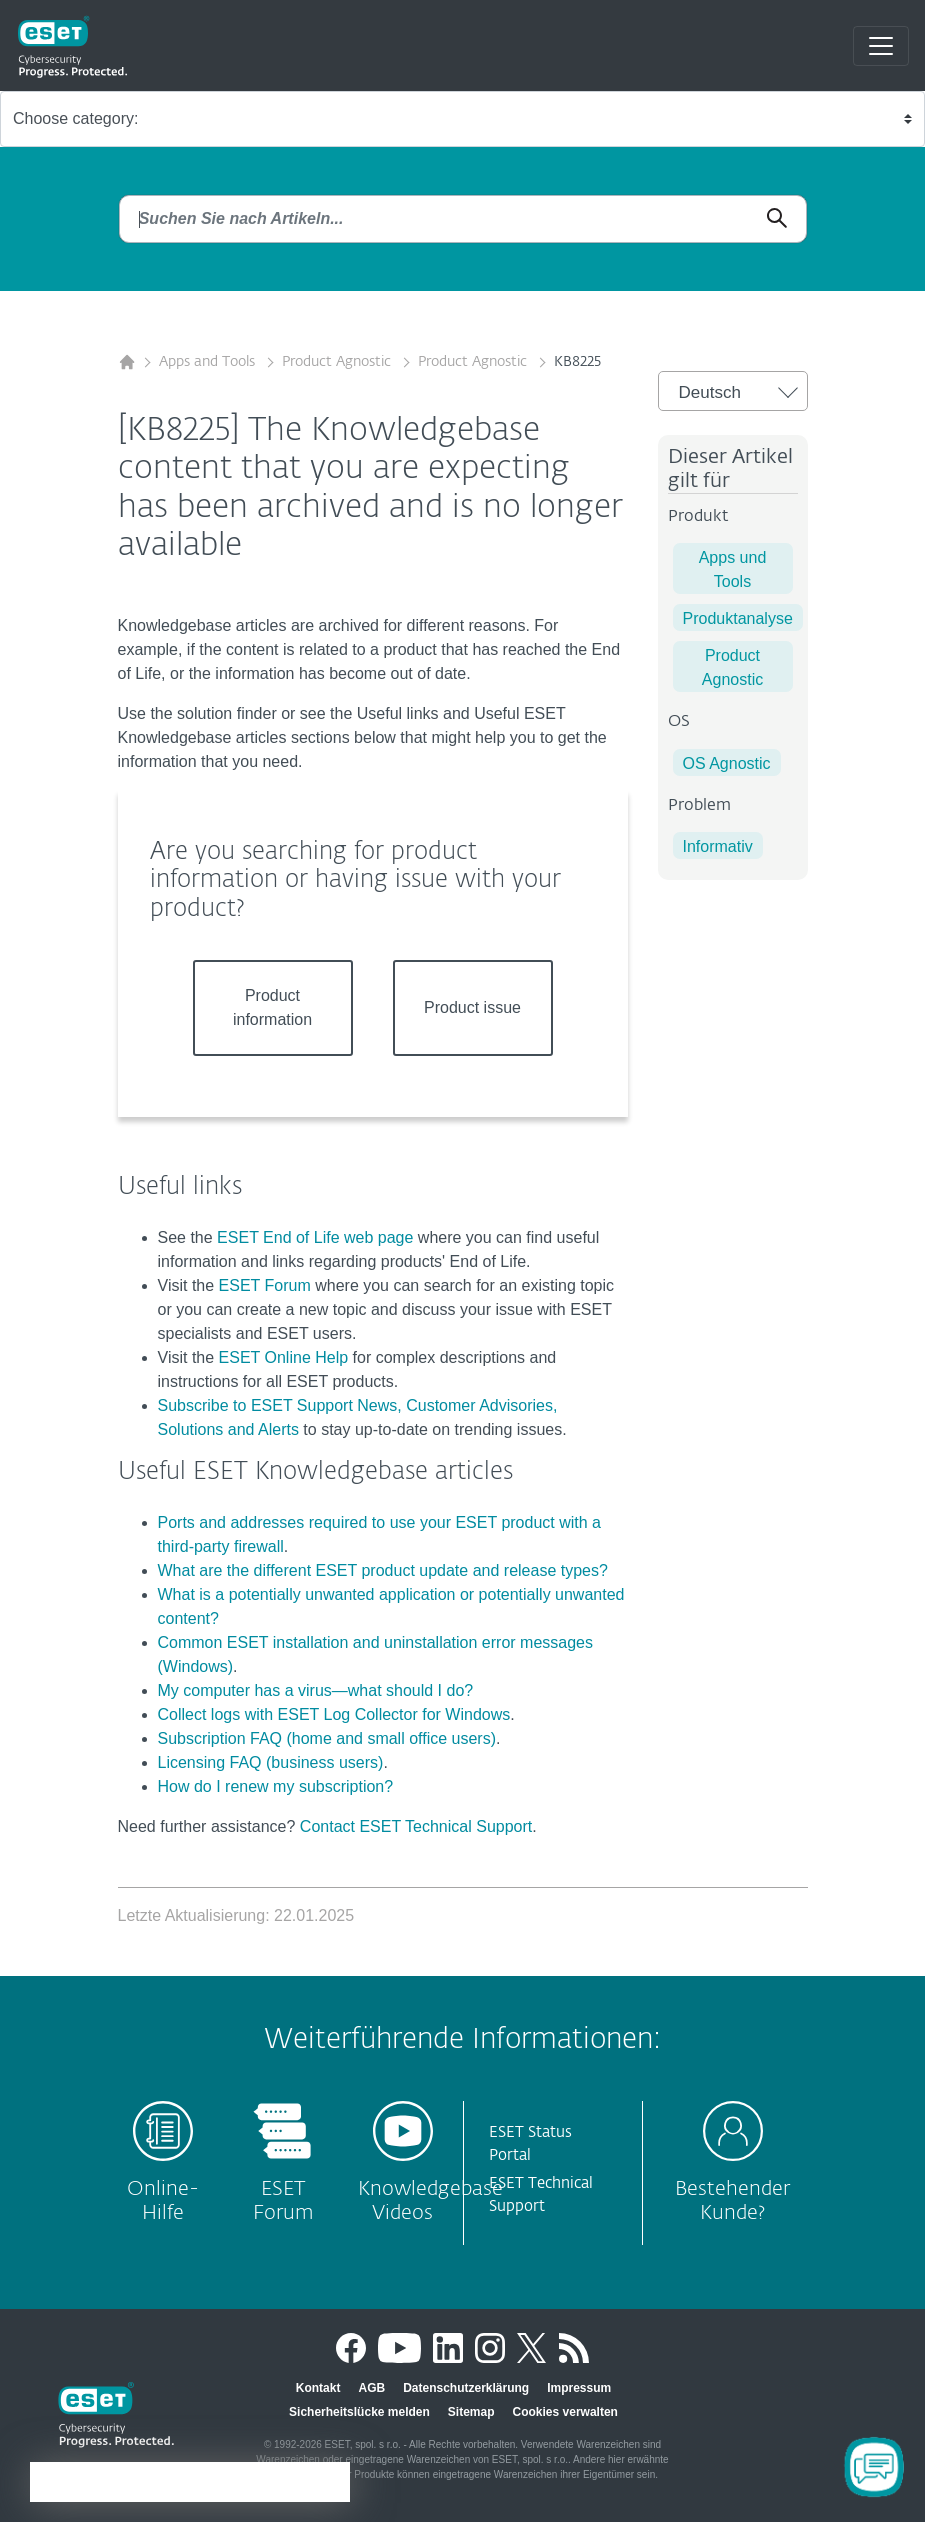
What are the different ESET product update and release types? (383, 1570)
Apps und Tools (733, 569)
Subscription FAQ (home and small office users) (327, 1738)
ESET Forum (265, 1285)
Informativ (718, 846)
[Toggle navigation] (881, 46)
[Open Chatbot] (874, 2467)
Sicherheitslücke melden (359, 2412)
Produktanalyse (738, 618)
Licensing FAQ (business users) (271, 1762)
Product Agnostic (338, 362)
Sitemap (471, 2412)
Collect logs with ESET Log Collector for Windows (334, 1714)
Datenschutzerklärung (466, 2388)
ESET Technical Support (541, 2195)
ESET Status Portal (530, 2144)
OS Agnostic (727, 763)
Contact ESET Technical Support (416, 1826)
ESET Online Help (284, 1357)
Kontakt (318, 2388)
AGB (371, 2388)
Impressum (579, 2388)
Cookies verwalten (565, 2412)
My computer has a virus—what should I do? (316, 1690)
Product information (272, 1007)
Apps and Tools (209, 362)
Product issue (472, 1007)
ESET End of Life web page (315, 1237)
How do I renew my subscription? (276, 1786)
